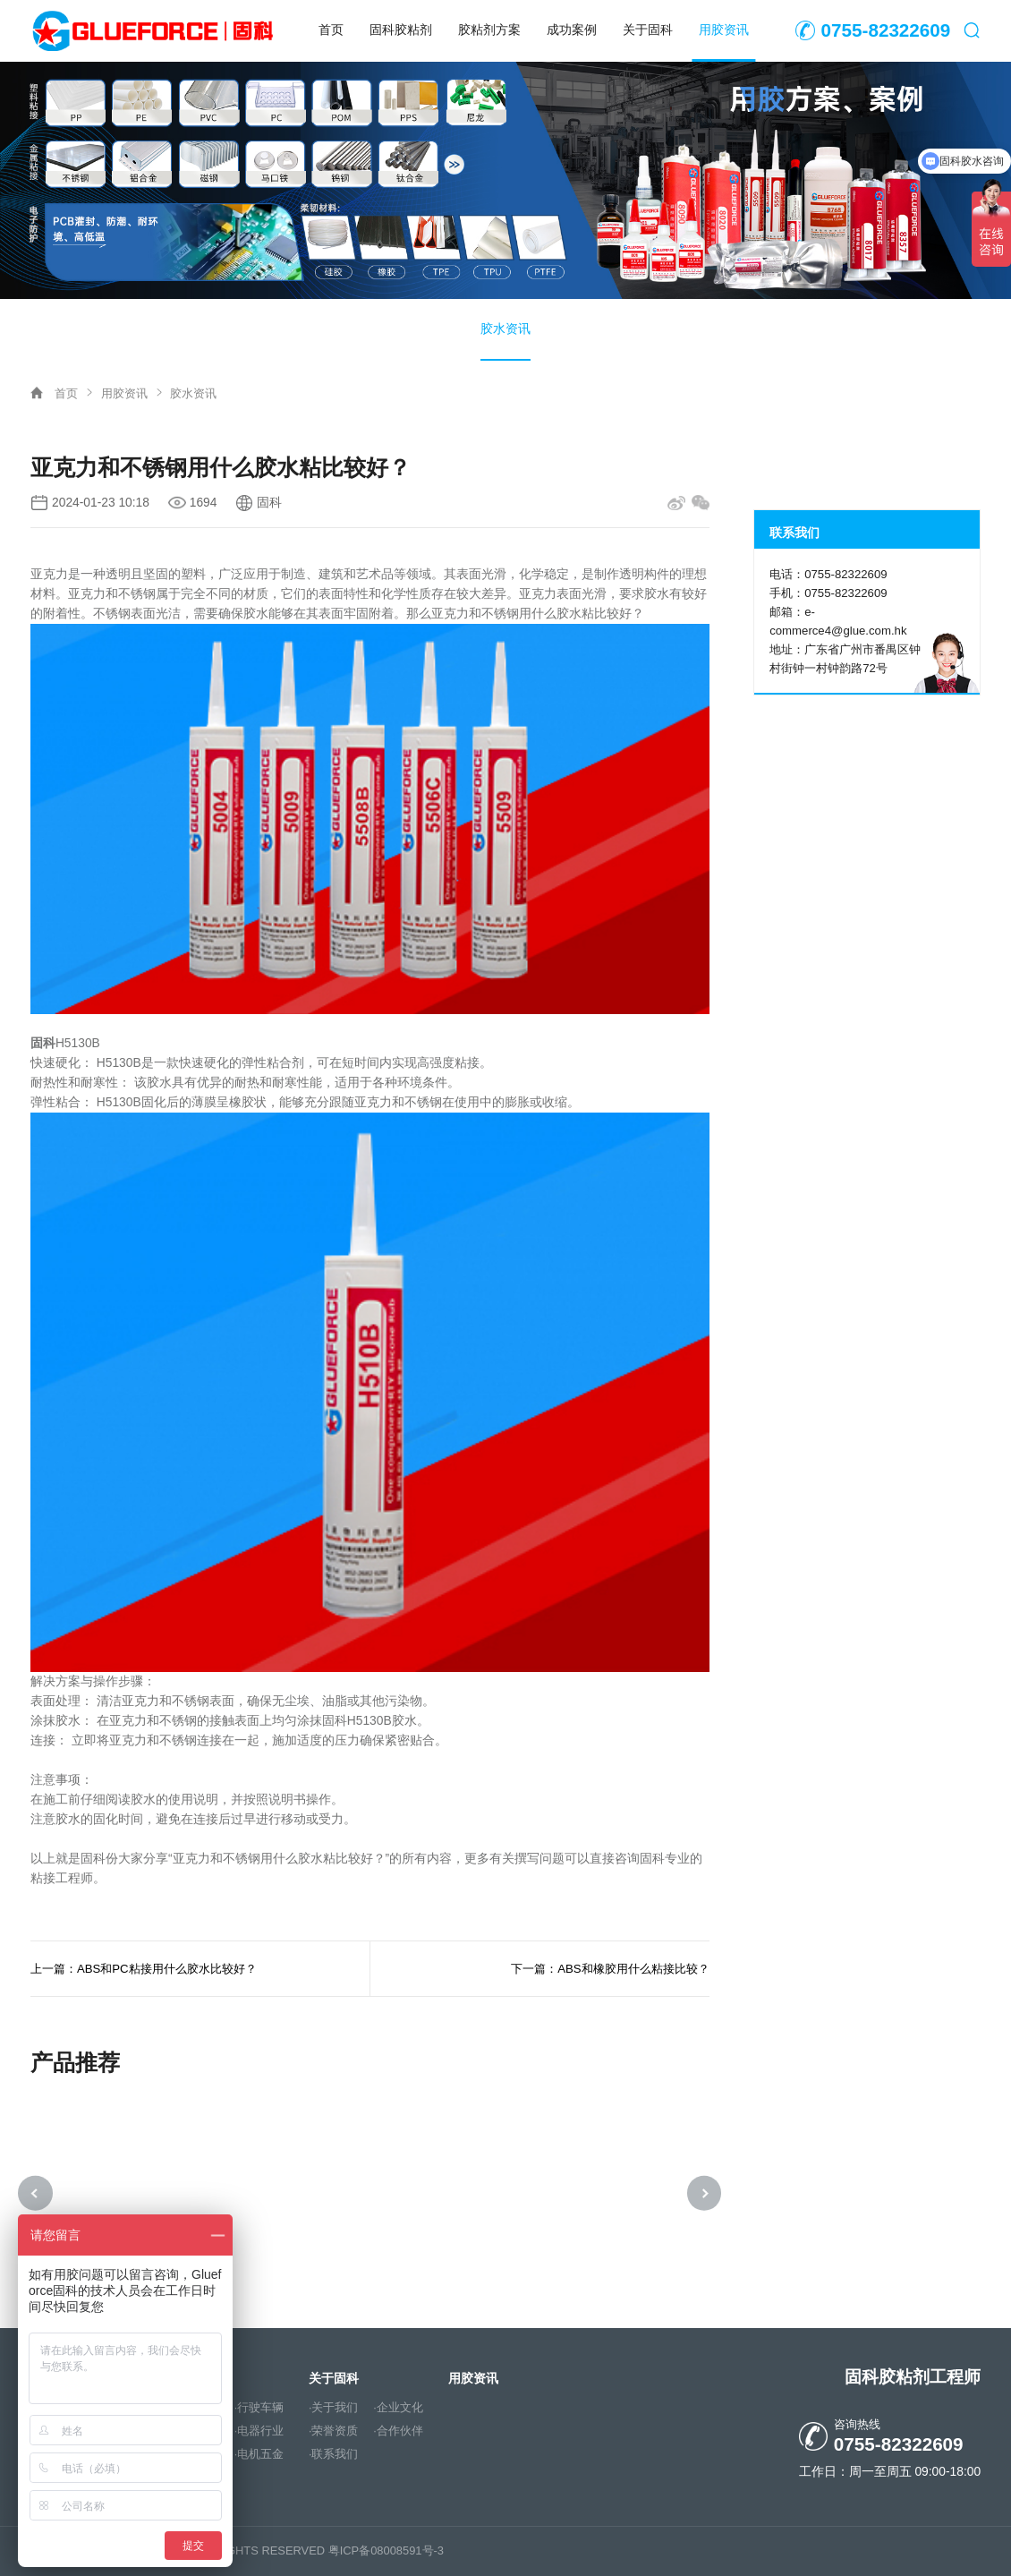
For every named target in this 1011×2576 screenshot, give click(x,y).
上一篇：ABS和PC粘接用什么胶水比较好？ (143, 1968)
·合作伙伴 (398, 2431)
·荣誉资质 (334, 2431)
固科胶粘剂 (401, 30)
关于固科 (648, 30)
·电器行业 (259, 2431)
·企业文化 (398, 2407)
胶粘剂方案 (489, 30)
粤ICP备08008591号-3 (386, 2550)
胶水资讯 (505, 329)
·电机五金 (259, 2454)
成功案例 (572, 30)
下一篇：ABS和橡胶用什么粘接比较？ (610, 1968)
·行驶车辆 (259, 2407)
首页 (331, 30)
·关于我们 (334, 2407)
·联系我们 (334, 2454)
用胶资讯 (724, 30)
